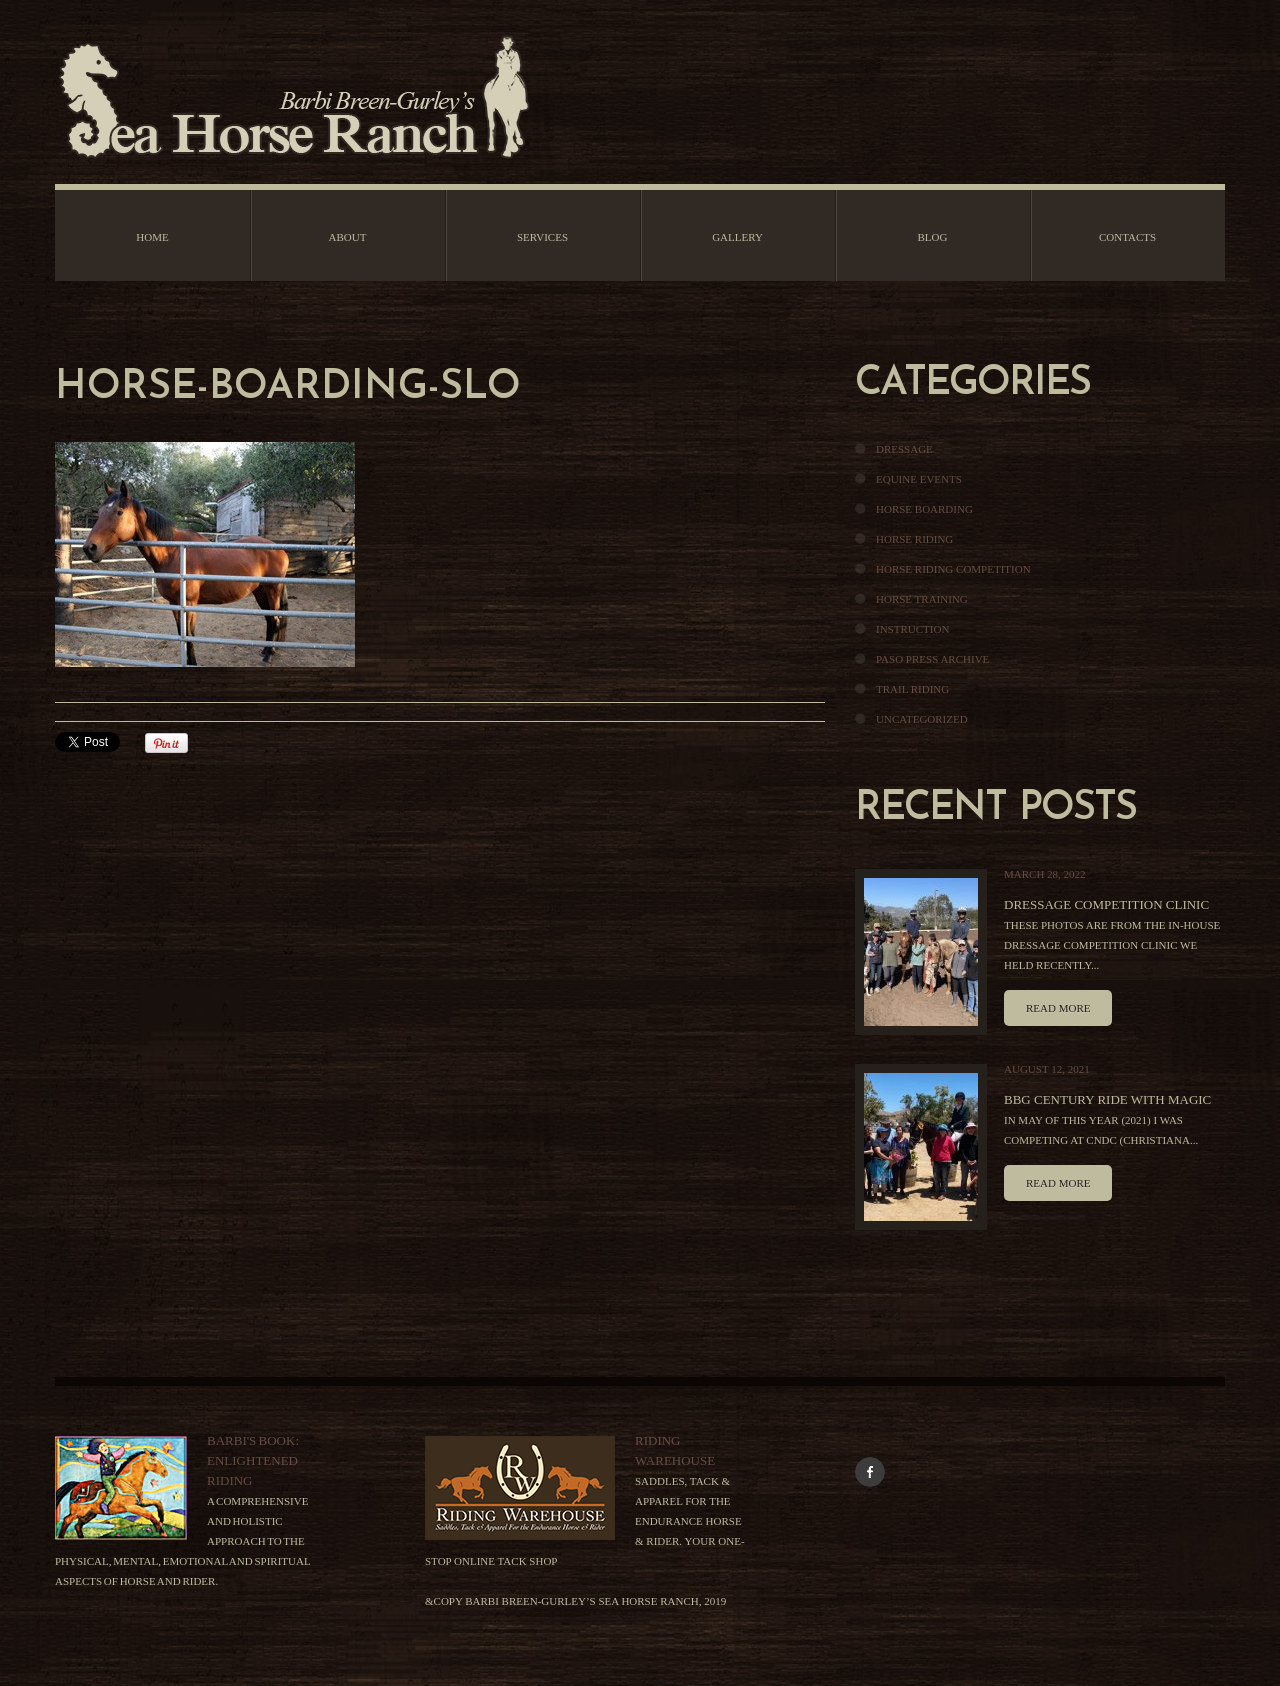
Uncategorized (922, 719)
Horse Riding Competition (953, 569)
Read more (1058, 1008)
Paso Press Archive (932, 659)
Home (152, 237)
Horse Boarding (924, 509)
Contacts (1127, 237)
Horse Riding (914, 539)
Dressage (904, 449)
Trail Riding (912, 689)
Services (542, 237)
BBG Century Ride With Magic (1107, 1099)
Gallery (737, 237)
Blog (933, 237)
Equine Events (919, 479)
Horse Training (922, 599)
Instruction (912, 629)
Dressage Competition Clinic (1106, 904)
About (348, 237)
